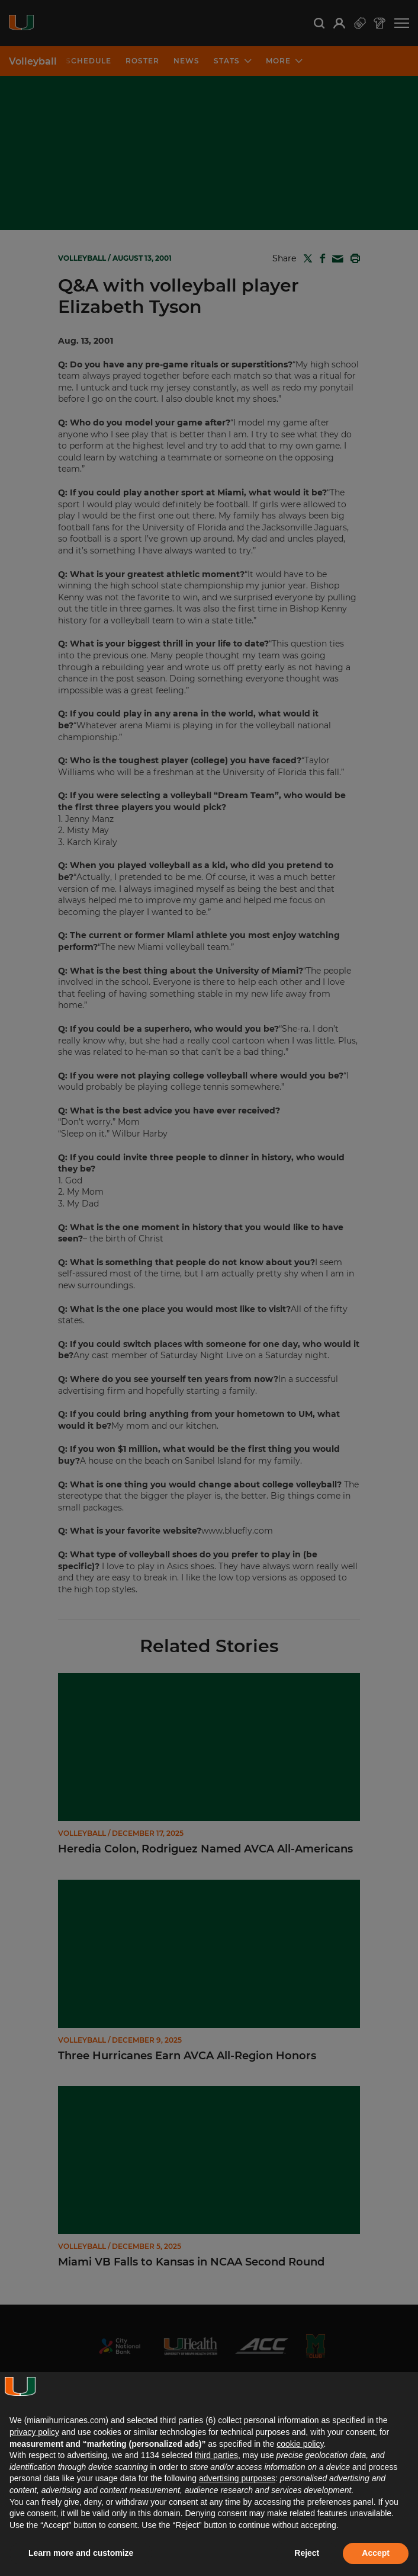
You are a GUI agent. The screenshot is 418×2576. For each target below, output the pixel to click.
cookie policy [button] (299, 2444)
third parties (216, 2455)
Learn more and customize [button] (80, 2553)
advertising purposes (237, 2478)
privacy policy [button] (34, 2432)
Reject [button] (306, 2553)
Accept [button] (376, 2553)
